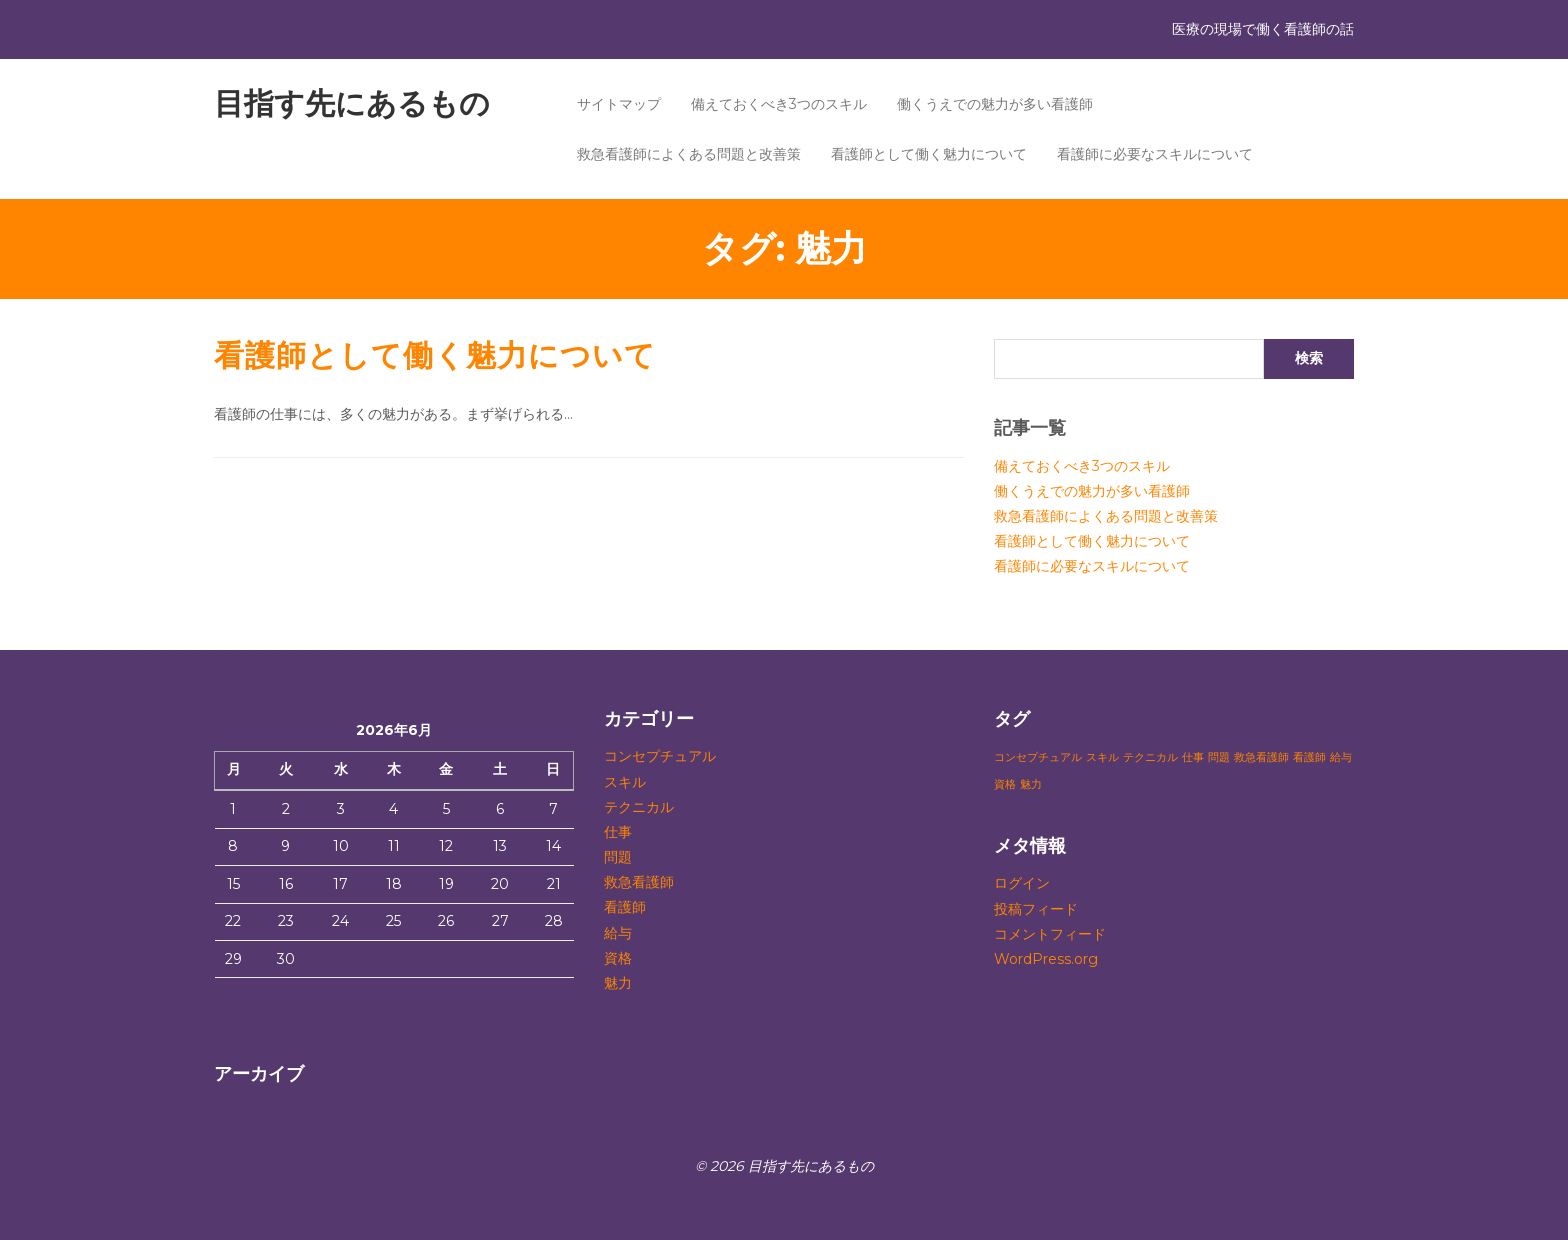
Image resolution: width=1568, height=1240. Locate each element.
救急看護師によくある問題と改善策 (689, 154)
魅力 (618, 983)
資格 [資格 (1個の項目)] (1005, 784)
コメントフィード (1050, 934)
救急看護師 (639, 882)
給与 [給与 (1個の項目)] (1341, 757)
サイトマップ (619, 104)
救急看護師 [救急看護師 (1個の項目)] (1261, 757)
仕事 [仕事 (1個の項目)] (1193, 757)
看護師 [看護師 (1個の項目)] (1309, 757)
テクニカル (639, 807)
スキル (625, 782)
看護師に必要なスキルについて (1155, 154)
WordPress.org (1046, 959)
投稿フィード (1036, 909)
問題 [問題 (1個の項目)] (1219, 757)
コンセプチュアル (660, 756)
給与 (618, 933)
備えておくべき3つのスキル (779, 104)
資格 (618, 958)
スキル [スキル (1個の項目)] (1102, 757)
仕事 (618, 832)
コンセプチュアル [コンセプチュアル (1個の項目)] (1038, 757)
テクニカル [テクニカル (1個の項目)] (1150, 757)
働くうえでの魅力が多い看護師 (995, 104)
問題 (618, 857)
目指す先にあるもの (352, 103)
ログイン (1022, 883)
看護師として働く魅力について (929, 154)
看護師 (625, 907)
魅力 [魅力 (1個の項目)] (1031, 784)
